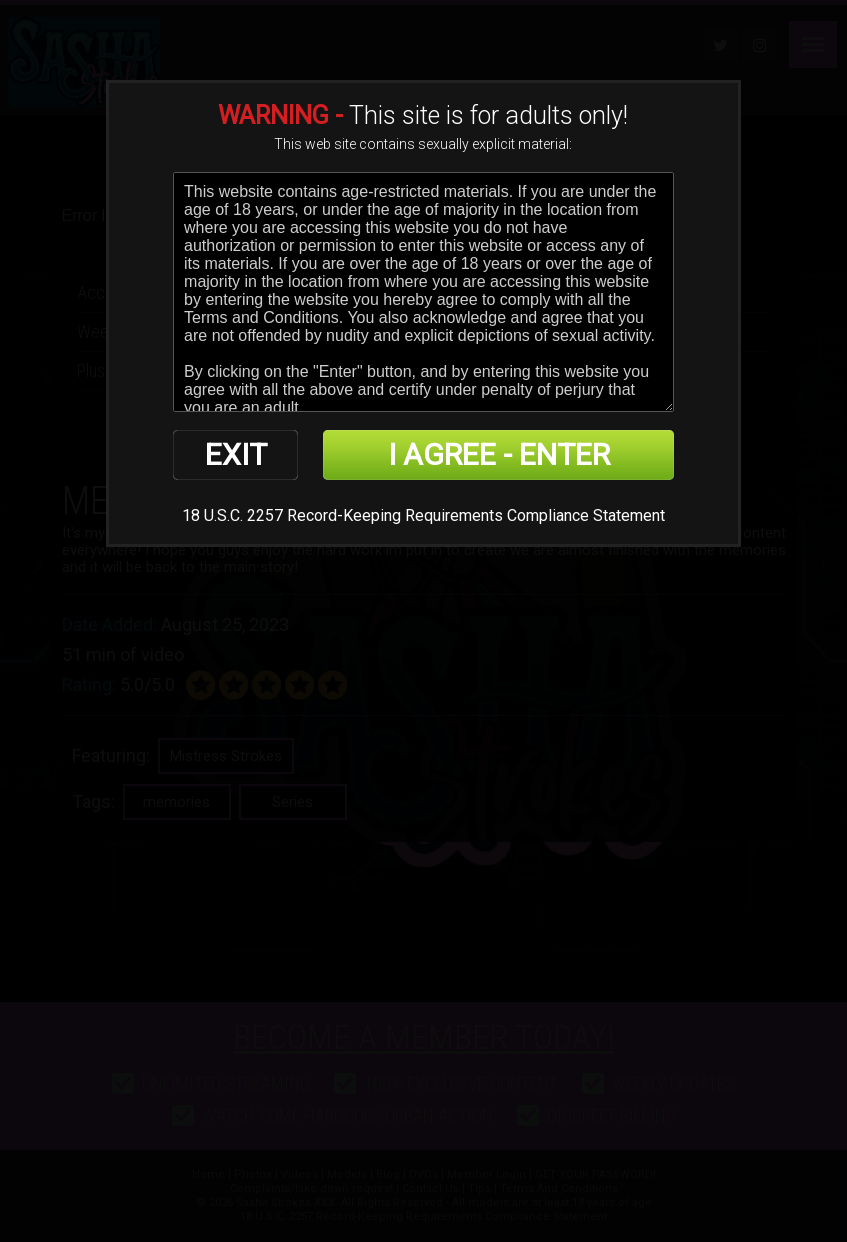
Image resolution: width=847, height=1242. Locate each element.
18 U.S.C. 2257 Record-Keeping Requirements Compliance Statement (423, 515)
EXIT (236, 454)
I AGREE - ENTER (499, 454)
